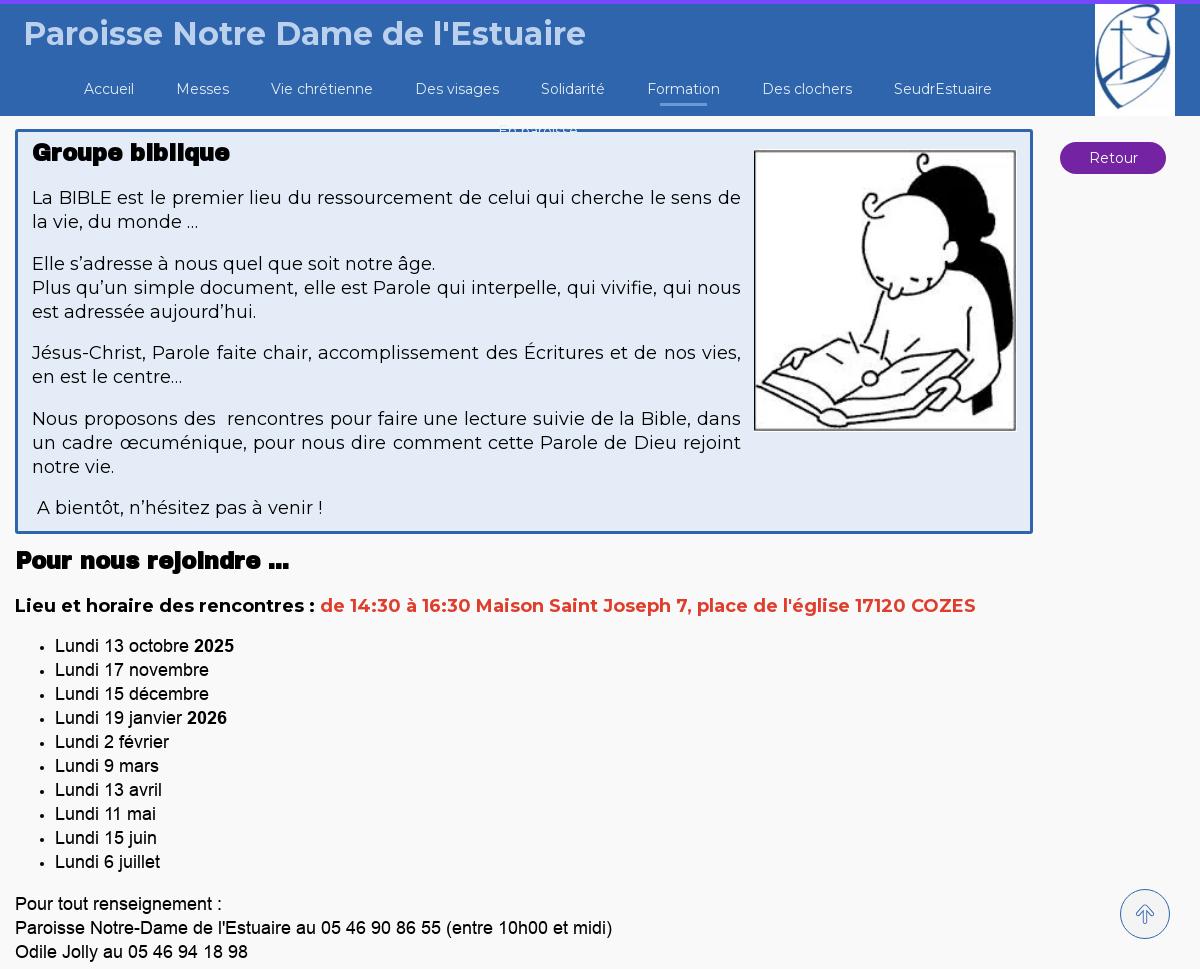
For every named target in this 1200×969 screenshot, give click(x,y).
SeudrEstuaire (943, 89)
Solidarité (573, 89)
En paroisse (538, 131)
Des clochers (807, 89)
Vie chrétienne (322, 89)
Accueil (109, 89)
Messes (202, 89)
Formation (683, 89)
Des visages (457, 89)
